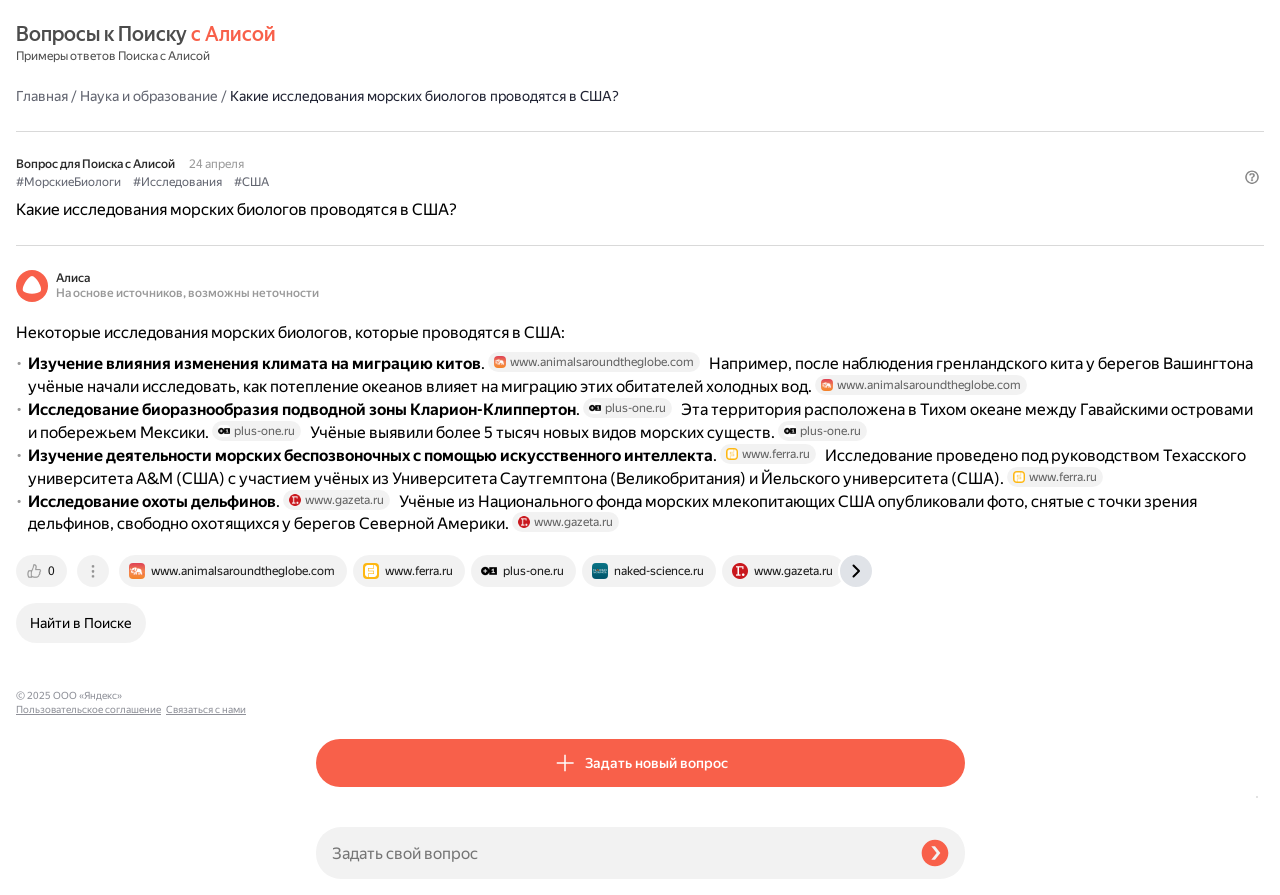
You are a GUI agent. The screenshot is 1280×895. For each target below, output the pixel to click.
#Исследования (477, 131)
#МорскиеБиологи (368, 131)
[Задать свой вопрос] (610, 853)
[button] (953, 164)
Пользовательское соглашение (88, 857)
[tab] (343, 689)
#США (551, 131)
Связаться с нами (56, 871)
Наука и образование (449, 44)
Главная (342, 44)
